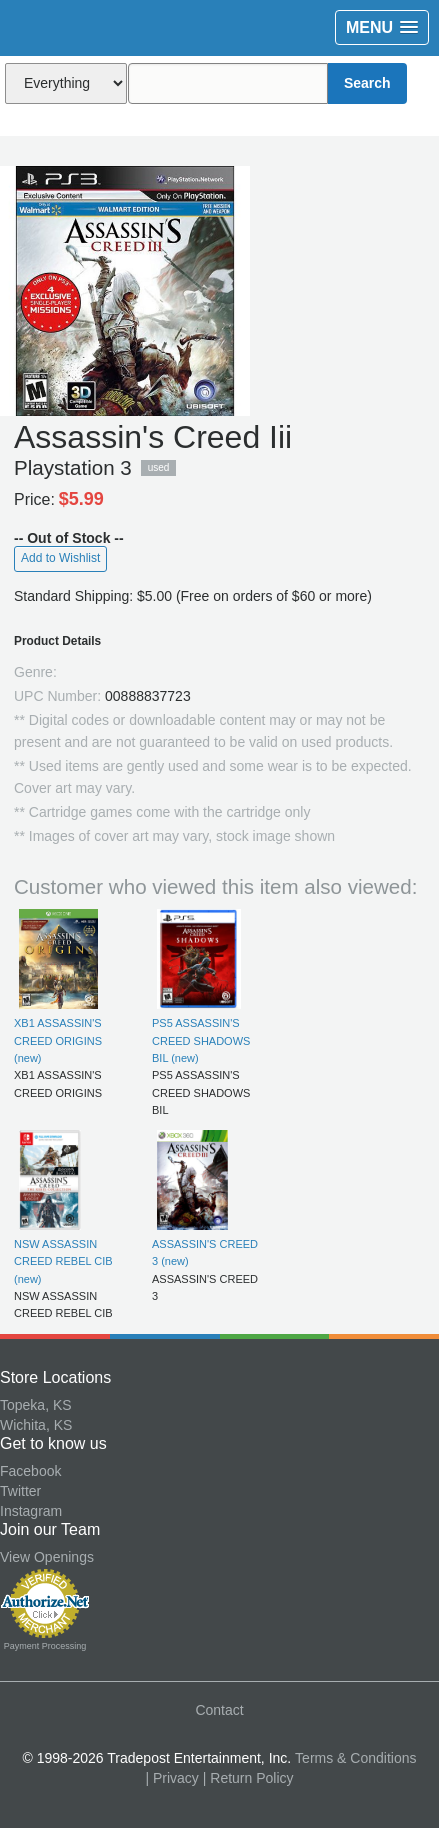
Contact (219, 1710)
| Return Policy (248, 1778)
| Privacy (171, 1778)
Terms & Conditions (355, 1758)
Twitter (20, 1491)
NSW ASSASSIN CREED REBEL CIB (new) (63, 1261)
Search (367, 83)
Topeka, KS (36, 1405)
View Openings (47, 1557)
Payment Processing (45, 1646)
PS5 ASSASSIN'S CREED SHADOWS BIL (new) (201, 1040)
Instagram (31, 1511)
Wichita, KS (36, 1425)
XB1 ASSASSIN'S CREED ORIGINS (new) (58, 1040)
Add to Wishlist (60, 558)
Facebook (30, 1471)
